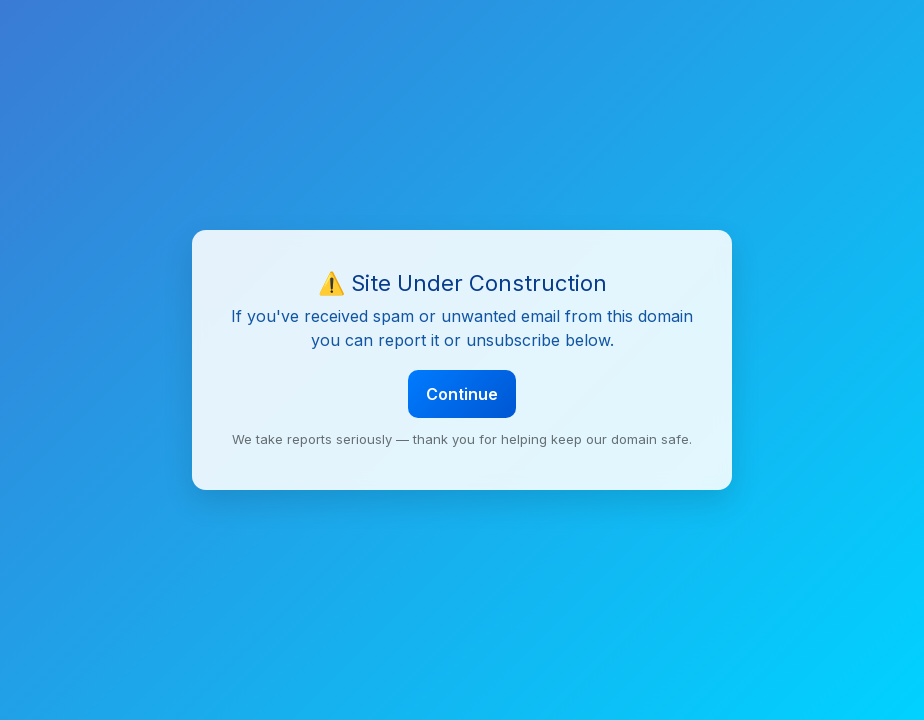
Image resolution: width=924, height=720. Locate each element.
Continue (462, 394)
